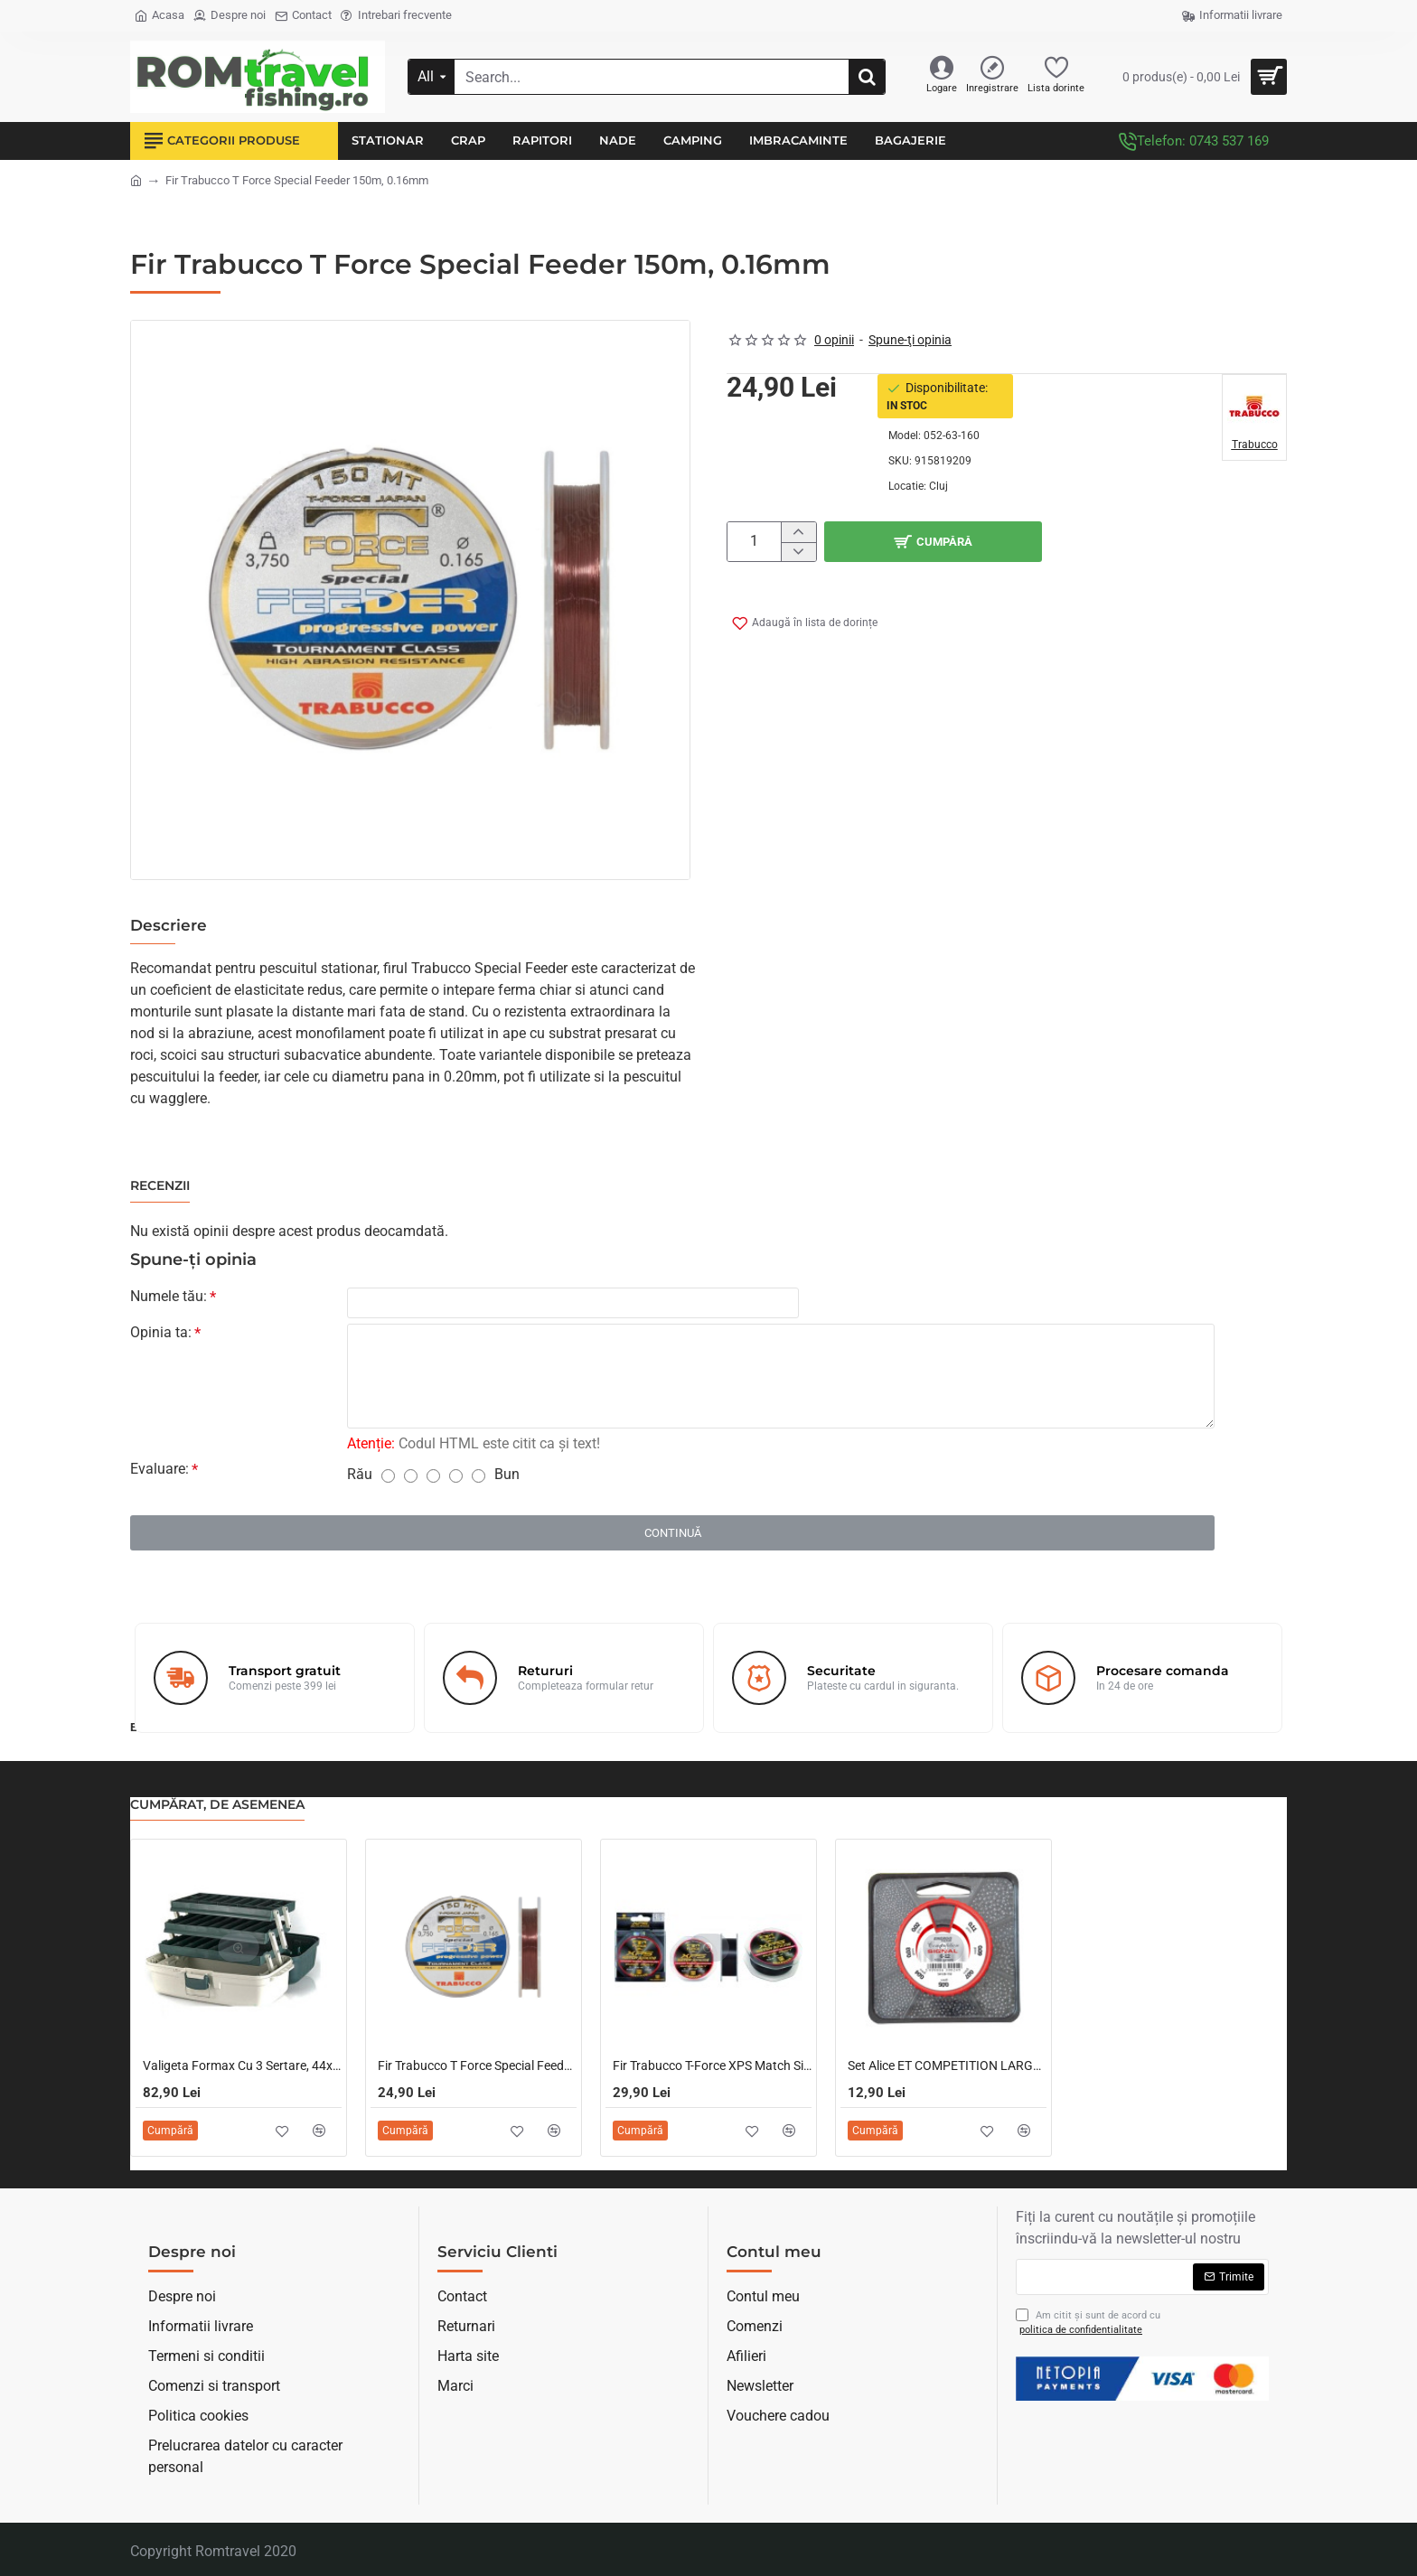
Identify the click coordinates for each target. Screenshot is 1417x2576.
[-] (798, 552)
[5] (478, 1479)
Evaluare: (159, 1472)
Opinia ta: (161, 1335)
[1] (388, 1479)
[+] (798, 532)
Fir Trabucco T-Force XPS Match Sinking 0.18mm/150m (712, 2066)
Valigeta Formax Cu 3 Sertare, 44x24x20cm (242, 2066)
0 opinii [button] (834, 340)
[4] (456, 1479)
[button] (1055, 541)
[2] (411, 1479)
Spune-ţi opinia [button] (910, 340)
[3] (433, 1479)
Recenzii (160, 1186)
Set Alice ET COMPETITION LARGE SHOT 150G (947, 2066)
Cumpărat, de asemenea (217, 1805)
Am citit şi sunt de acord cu (1088, 2323)
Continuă (672, 1536)
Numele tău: (168, 1296)
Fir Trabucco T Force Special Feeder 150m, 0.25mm (477, 2066)
